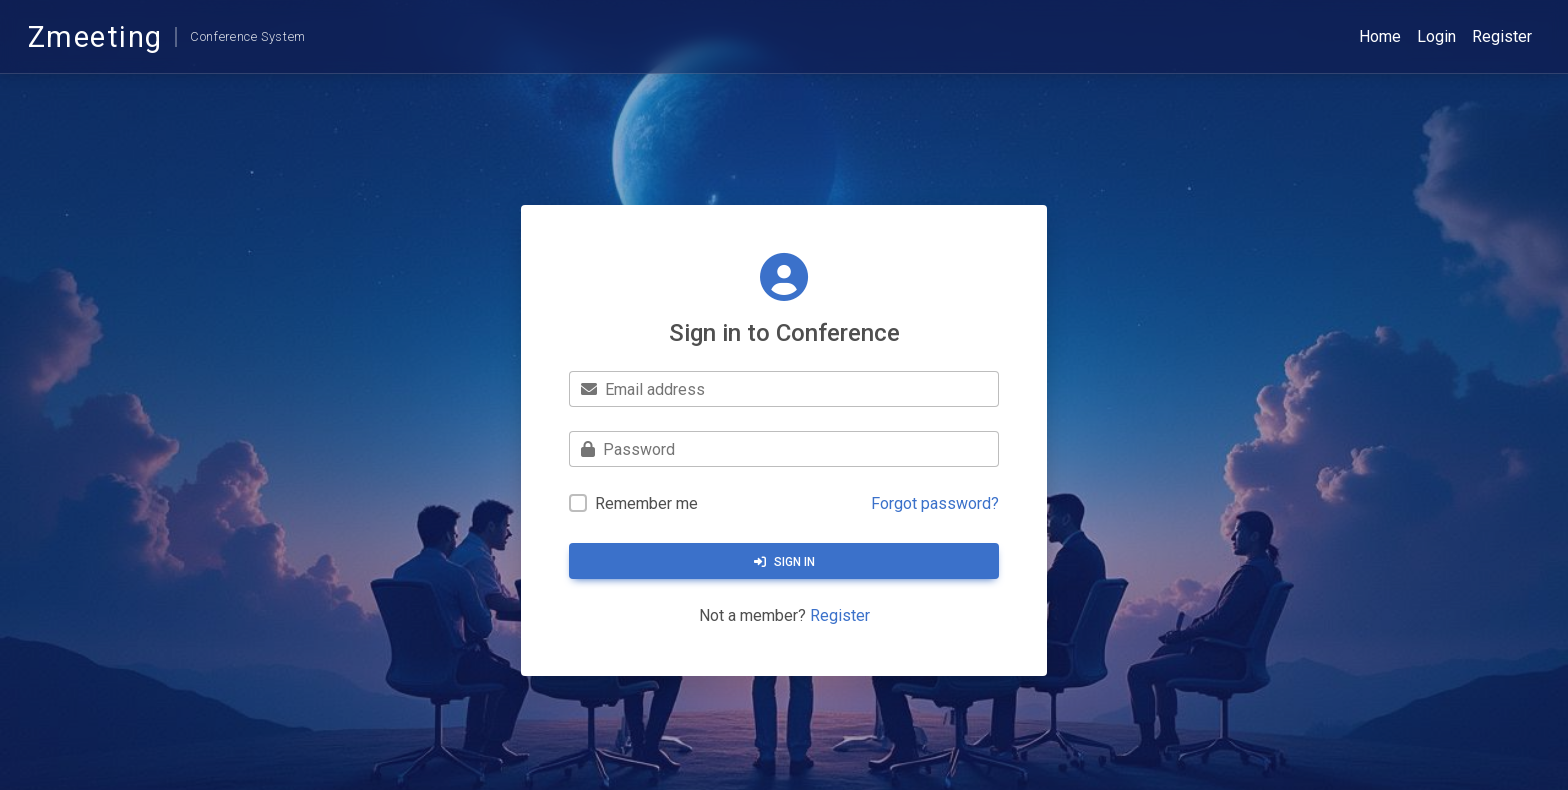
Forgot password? (935, 503)
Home (1380, 36)
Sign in (784, 562)
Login (1436, 36)
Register (1502, 36)
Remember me (646, 503)
